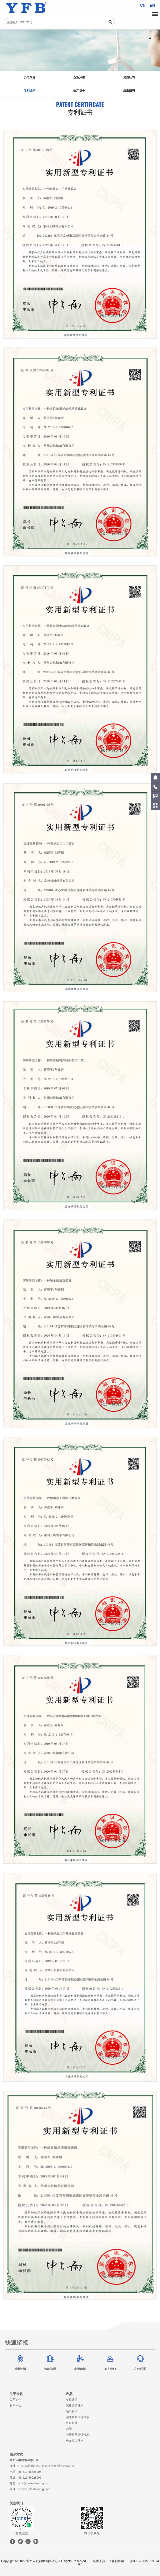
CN (143, 5)
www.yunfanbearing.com (34, 2489)
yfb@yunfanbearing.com (34, 2483)
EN (152, 5)
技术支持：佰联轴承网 (108, 2561)
